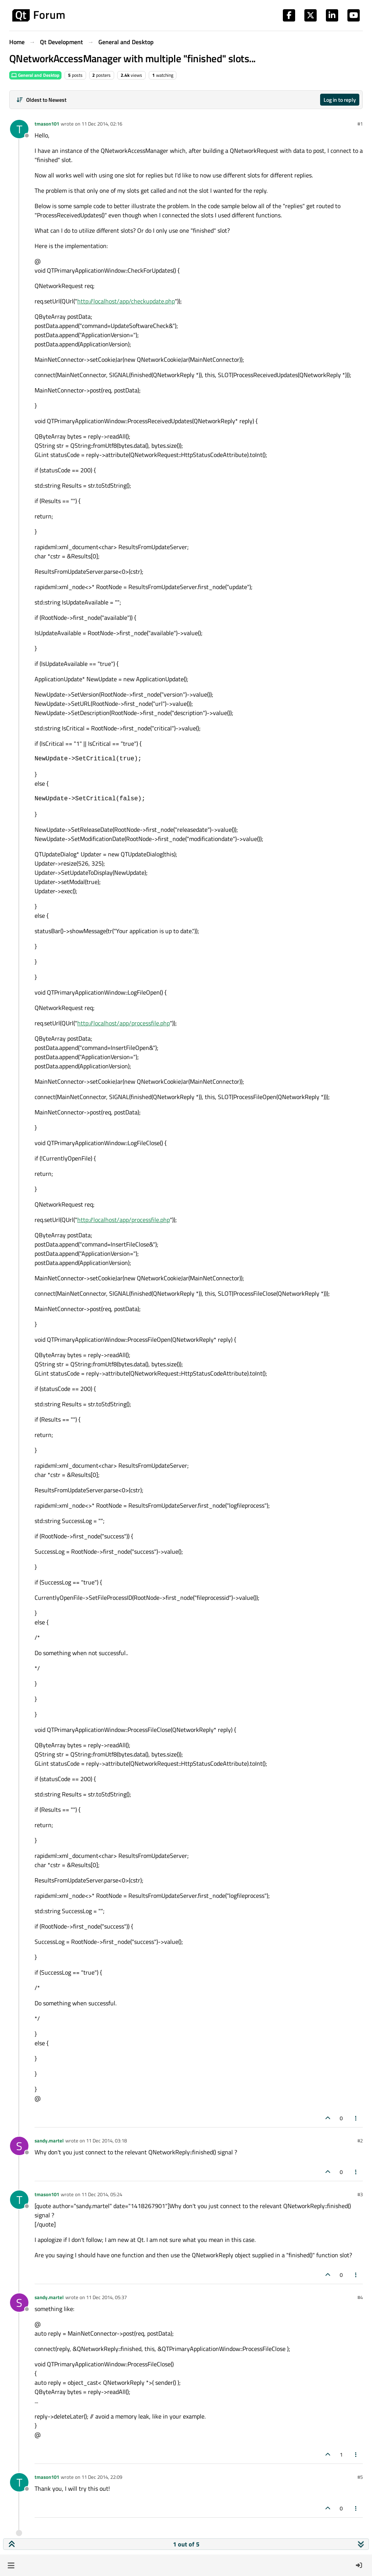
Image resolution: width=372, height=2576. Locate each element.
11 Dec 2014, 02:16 (101, 123)
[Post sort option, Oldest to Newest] (41, 100)
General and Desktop (35, 75)
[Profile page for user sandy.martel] (19, 2146)
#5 (360, 2477)
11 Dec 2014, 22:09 (101, 2477)
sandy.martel (49, 2140)
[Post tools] (356, 2118)
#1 (360, 123)
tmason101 (47, 123)
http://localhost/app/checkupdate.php (126, 301)
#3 (360, 2194)
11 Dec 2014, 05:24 (101, 2194)
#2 (360, 2140)
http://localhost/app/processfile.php (123, 1023)
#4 (360, 2297)
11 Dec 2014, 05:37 (106, 2297)
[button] (11, 2565)
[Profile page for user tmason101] (19, 129)
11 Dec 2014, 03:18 (106, 2140)
